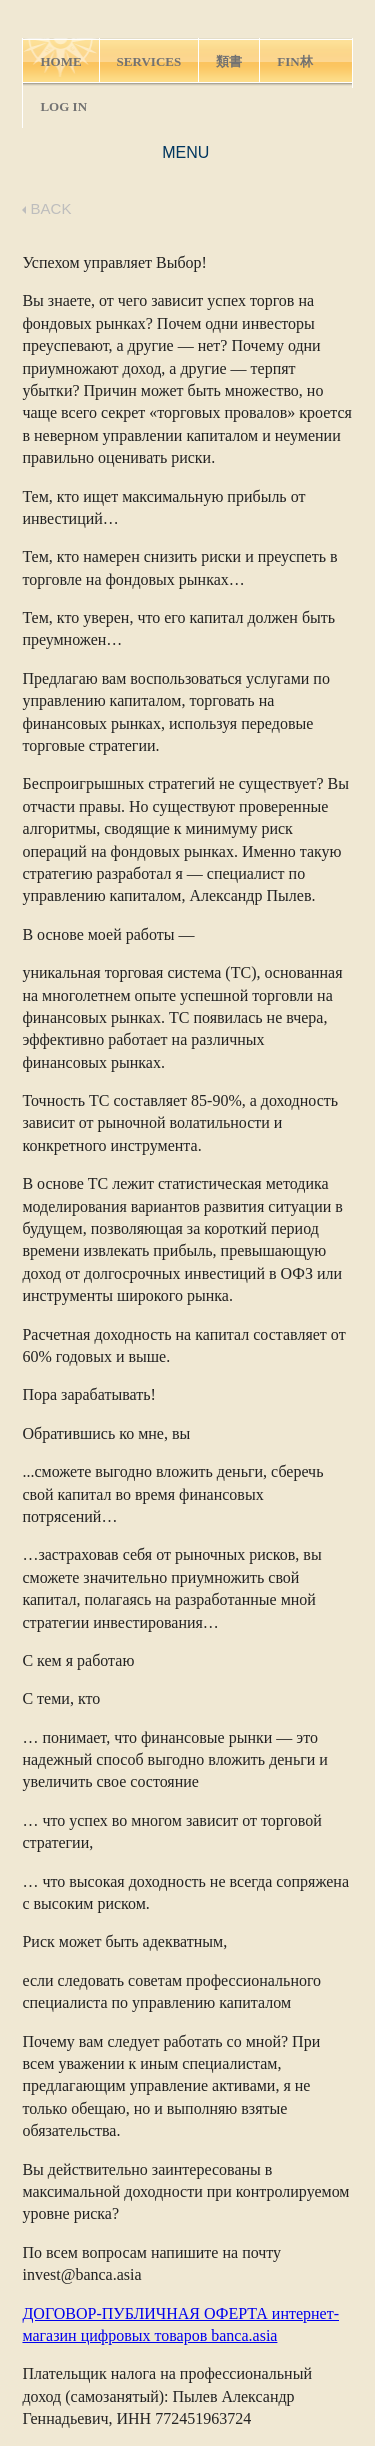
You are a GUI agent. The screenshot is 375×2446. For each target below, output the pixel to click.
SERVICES (149, 61)
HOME (60, 61)
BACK (46, 208)
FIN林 (294, 61)
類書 (229, 61)
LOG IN (63, 106)
